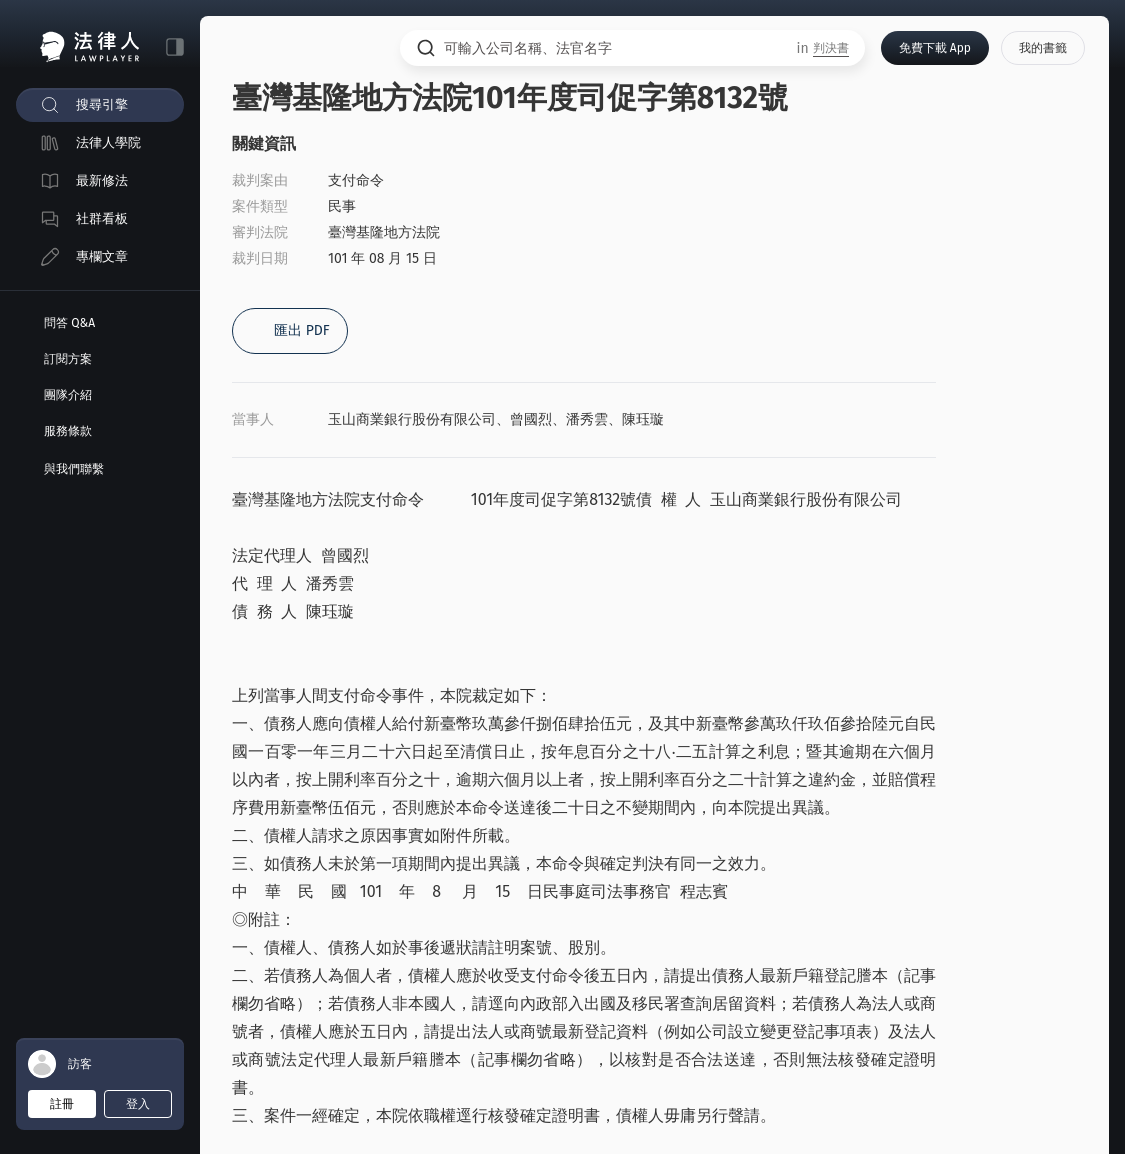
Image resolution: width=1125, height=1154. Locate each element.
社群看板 (102, 218)
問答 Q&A (69, 323)
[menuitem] (100, 105)
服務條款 (68, 431)
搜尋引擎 (102, 104)
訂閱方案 (68, 359)
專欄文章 (102, 256)
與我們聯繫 (74, 469)
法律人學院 (108, 142)
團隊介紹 (68, 395)
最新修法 (102, 180)
